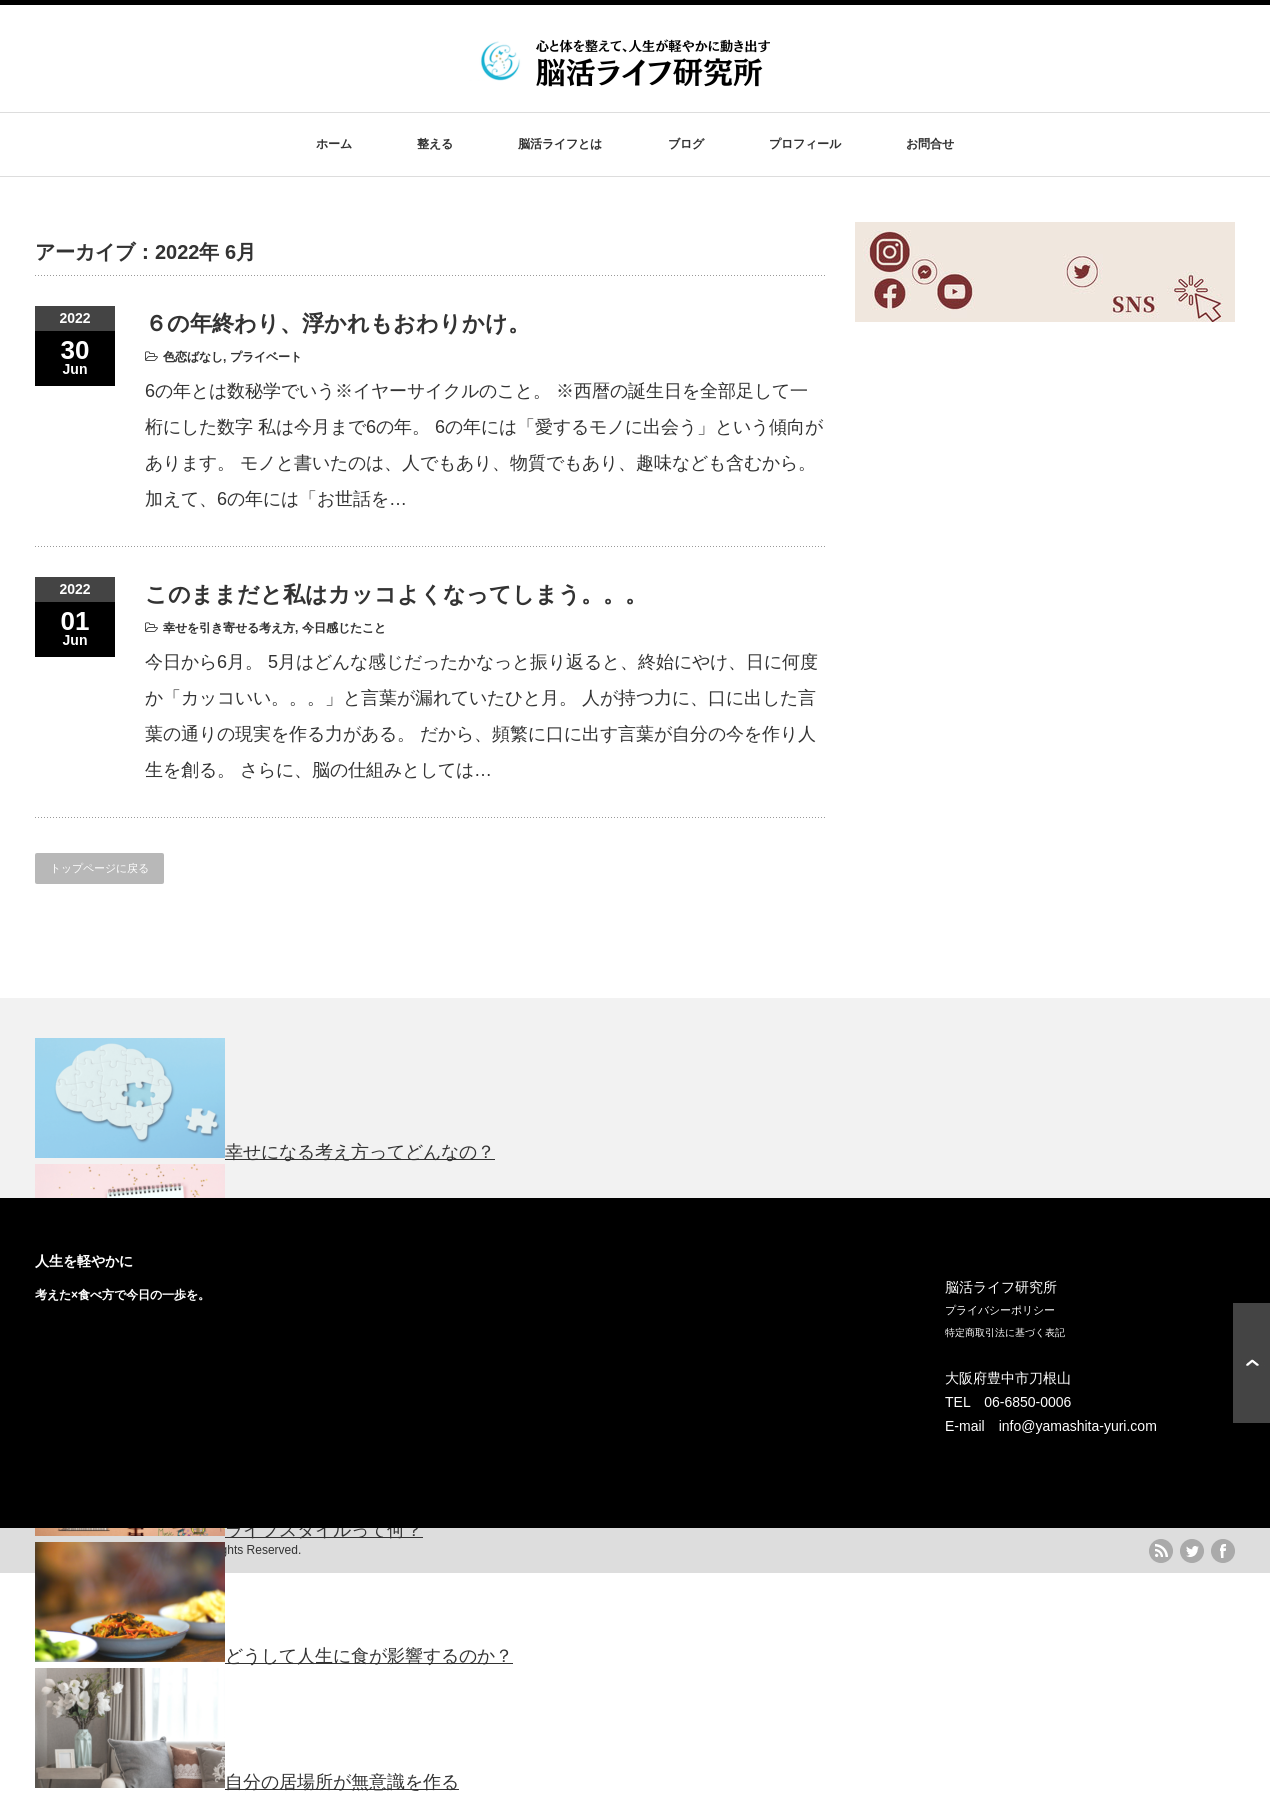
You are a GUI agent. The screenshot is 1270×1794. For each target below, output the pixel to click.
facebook (1223, 1551)
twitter (1192, 1551)
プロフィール (805, 144)
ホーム (334, 144)
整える (435, 144)
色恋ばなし (193, 357)
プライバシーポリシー (1000, 1310)
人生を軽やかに (84, 1261)
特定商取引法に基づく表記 (1005, 1332)
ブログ (686, 144)
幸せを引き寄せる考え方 (229, 628)
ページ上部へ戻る (1251, 1363)
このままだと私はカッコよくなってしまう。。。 (396, 594)
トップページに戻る (99, 868)
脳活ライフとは (560, 144)
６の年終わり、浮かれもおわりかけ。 (337, 323)
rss (1161, 1551)
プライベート (266, 357)
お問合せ (930, 144)
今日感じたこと (344, 628)
